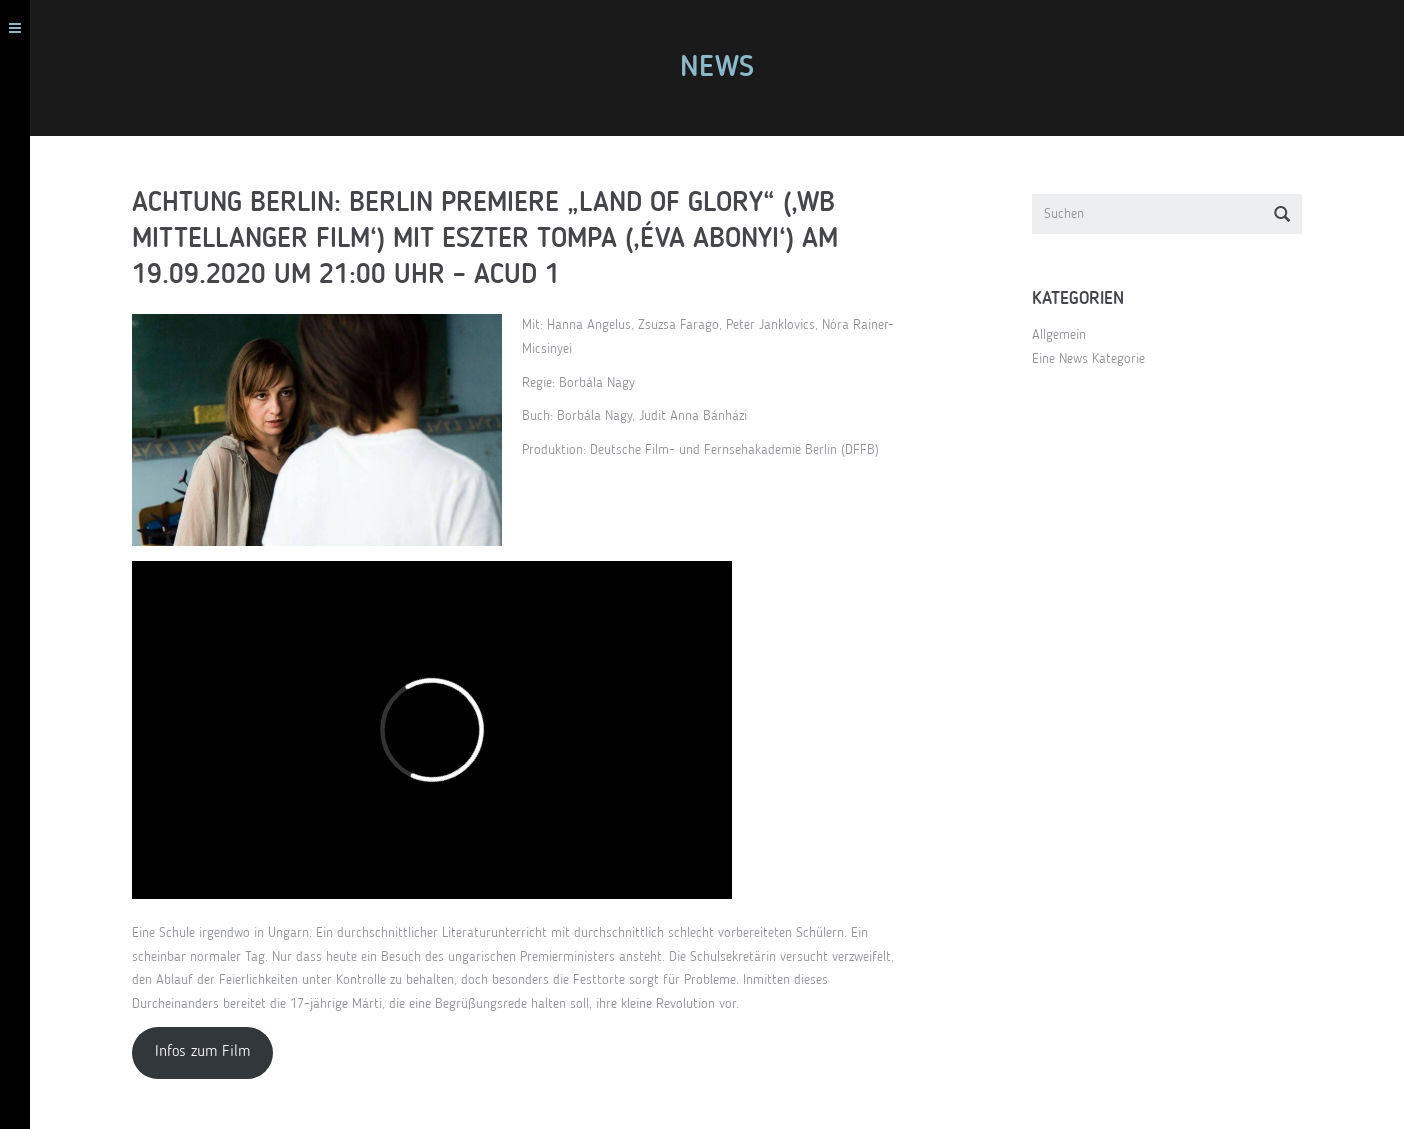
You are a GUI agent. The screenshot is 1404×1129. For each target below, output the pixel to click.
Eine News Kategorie (1096, 359)
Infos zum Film (210, 1052)
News (725, 68)
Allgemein (1067, 335)
